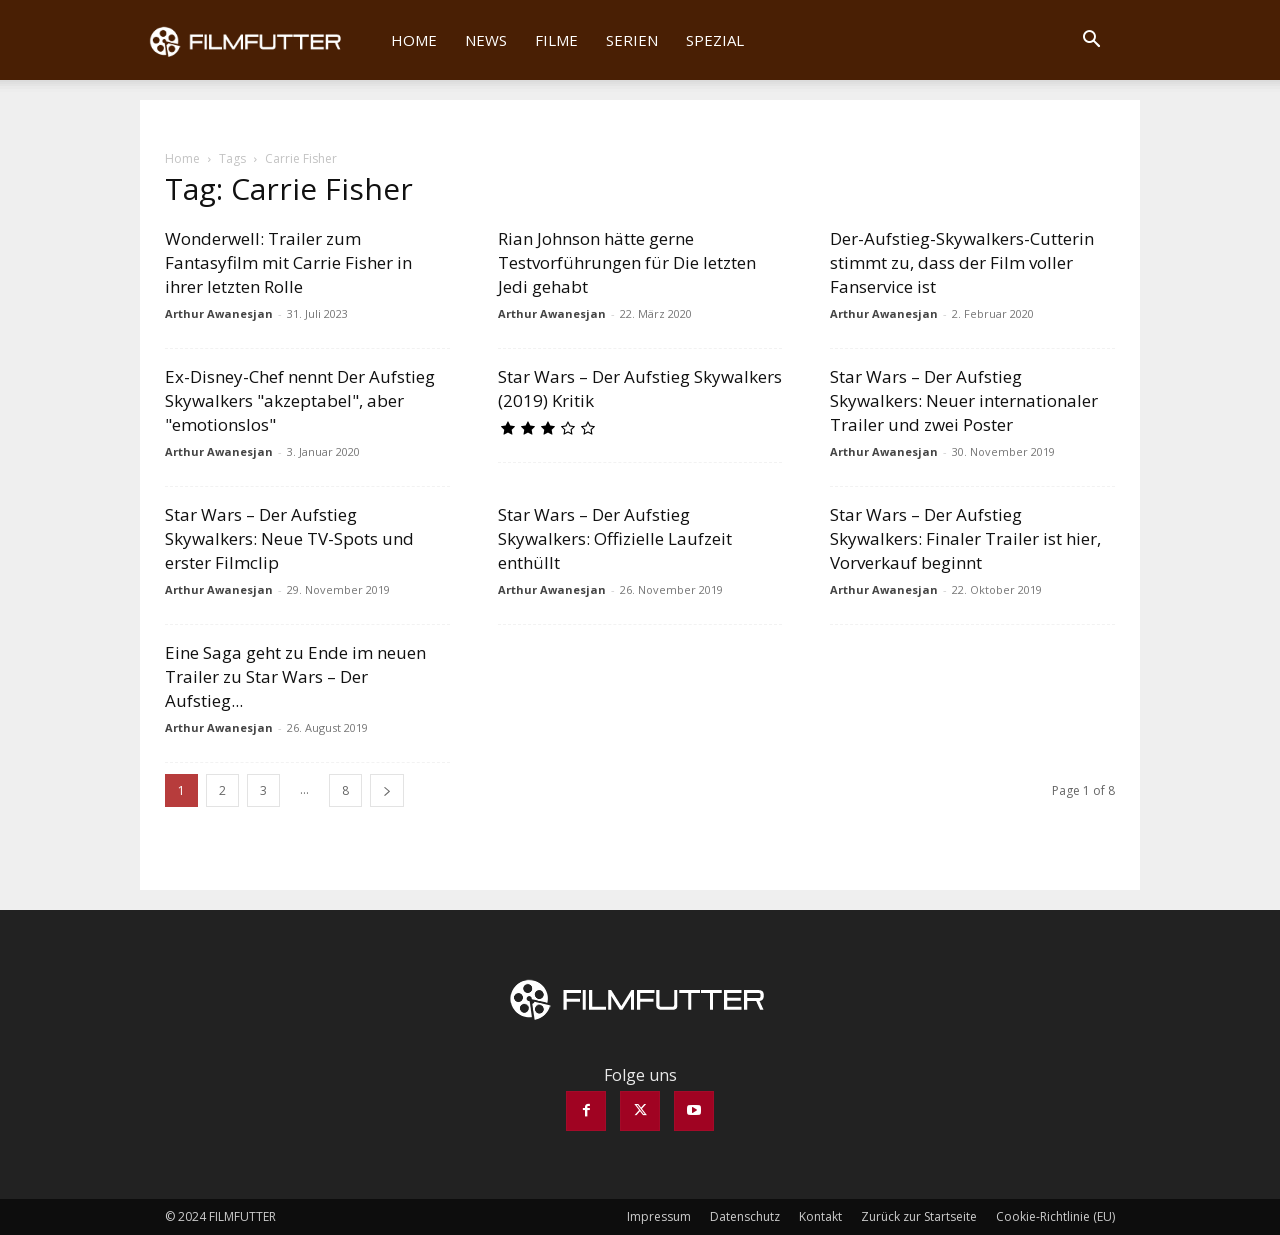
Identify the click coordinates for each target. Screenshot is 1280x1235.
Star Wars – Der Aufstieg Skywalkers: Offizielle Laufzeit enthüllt (615, 538)
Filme (556, 40)
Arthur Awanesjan (219, 313)
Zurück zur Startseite (919, 1216)
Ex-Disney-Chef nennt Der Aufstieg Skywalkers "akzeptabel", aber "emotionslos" (300, 400)
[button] (1091, 41)
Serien (632, 40)
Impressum (659, 1216)
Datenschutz (745, 1216)
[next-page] (387, 790)
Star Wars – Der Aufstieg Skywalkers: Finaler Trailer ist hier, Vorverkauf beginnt (965, 538)
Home (414, 40)
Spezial (715, 40)
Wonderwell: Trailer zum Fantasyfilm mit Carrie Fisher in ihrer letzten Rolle (288, 262)
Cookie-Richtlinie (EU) (1055, 1216)
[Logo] (258, 40)
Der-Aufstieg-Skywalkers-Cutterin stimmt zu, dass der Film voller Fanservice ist (962, 262)
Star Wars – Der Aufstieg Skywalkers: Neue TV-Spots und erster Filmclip (289, 538)
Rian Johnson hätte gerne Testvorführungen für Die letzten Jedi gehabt (627, 262)
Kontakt (820, 1216)
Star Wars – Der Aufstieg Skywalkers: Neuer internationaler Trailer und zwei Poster (964, 400)
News (486, 40)
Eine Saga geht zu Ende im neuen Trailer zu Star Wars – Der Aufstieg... (295, 676)
